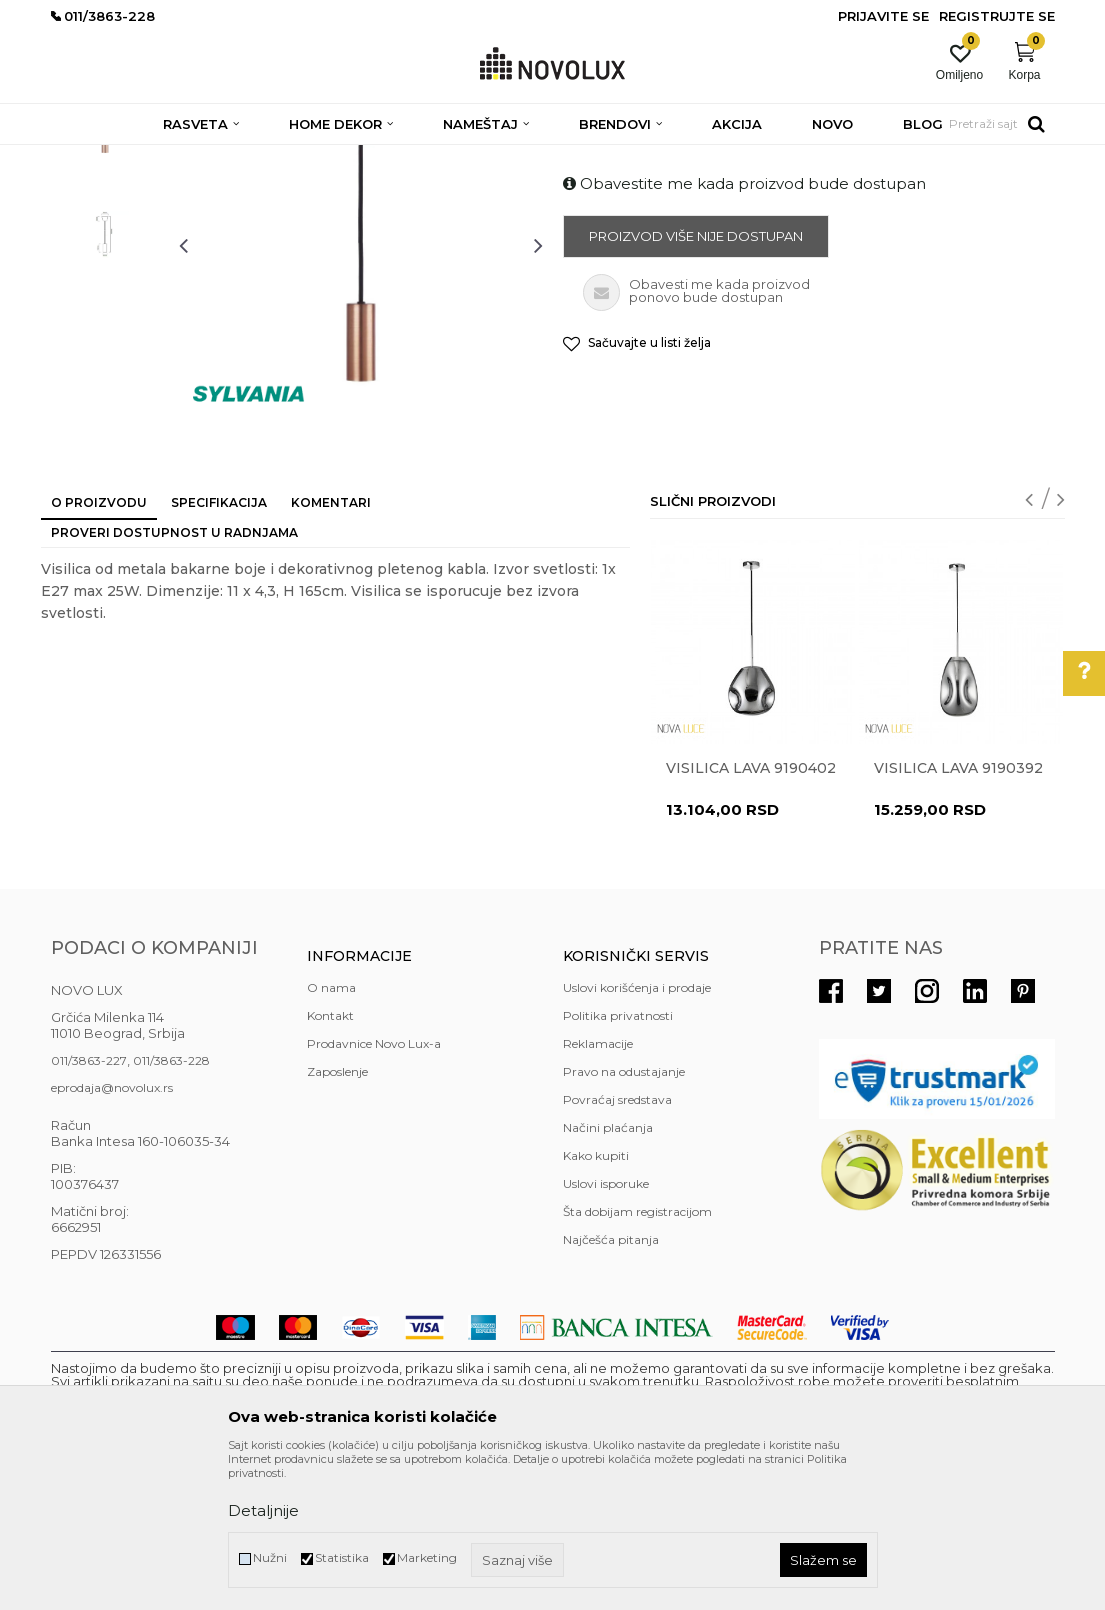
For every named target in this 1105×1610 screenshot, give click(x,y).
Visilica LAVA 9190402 (751, 913)
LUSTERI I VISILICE (324, 157)
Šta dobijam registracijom (637, 1356)
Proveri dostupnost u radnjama (174, 677)
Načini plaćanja (608, 1272)
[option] (105, 266)
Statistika (342, 1557)
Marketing (427, 1557)
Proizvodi (158, 157)
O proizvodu (99, 647)
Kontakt (330, 1160)
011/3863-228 (171, 1205)
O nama (331, 1132)
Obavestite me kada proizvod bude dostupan (744, 328)
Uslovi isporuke (606, 1328)
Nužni (270, 1557)
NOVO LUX (84, 157)
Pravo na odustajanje (624, 1216)
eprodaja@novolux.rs (112, 1232)
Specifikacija (219, 647)
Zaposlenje (337, 1216)
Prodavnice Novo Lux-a (374, 1188)
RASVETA (228, 157)
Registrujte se (997, 16)
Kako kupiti (596, 1300)
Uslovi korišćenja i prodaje (637, 1132)
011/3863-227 (89, 1205)
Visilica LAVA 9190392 (958, 913)
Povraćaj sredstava (617, 1244)
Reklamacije (598, 1188)
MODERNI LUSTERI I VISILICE (477, 157)
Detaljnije (263, 1510)
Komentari (331, 647)
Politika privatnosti (618, 1160)
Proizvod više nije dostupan (696, 381)
